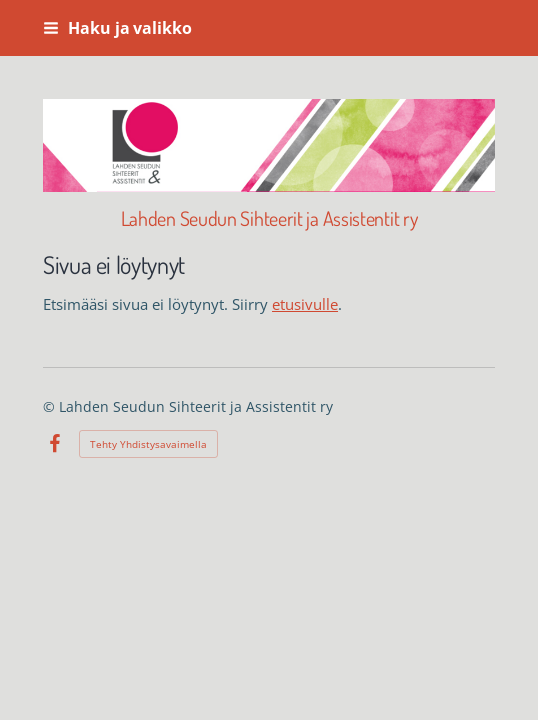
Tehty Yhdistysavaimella (148, 444)
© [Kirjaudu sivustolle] (51, 406)
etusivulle (305, 304)
